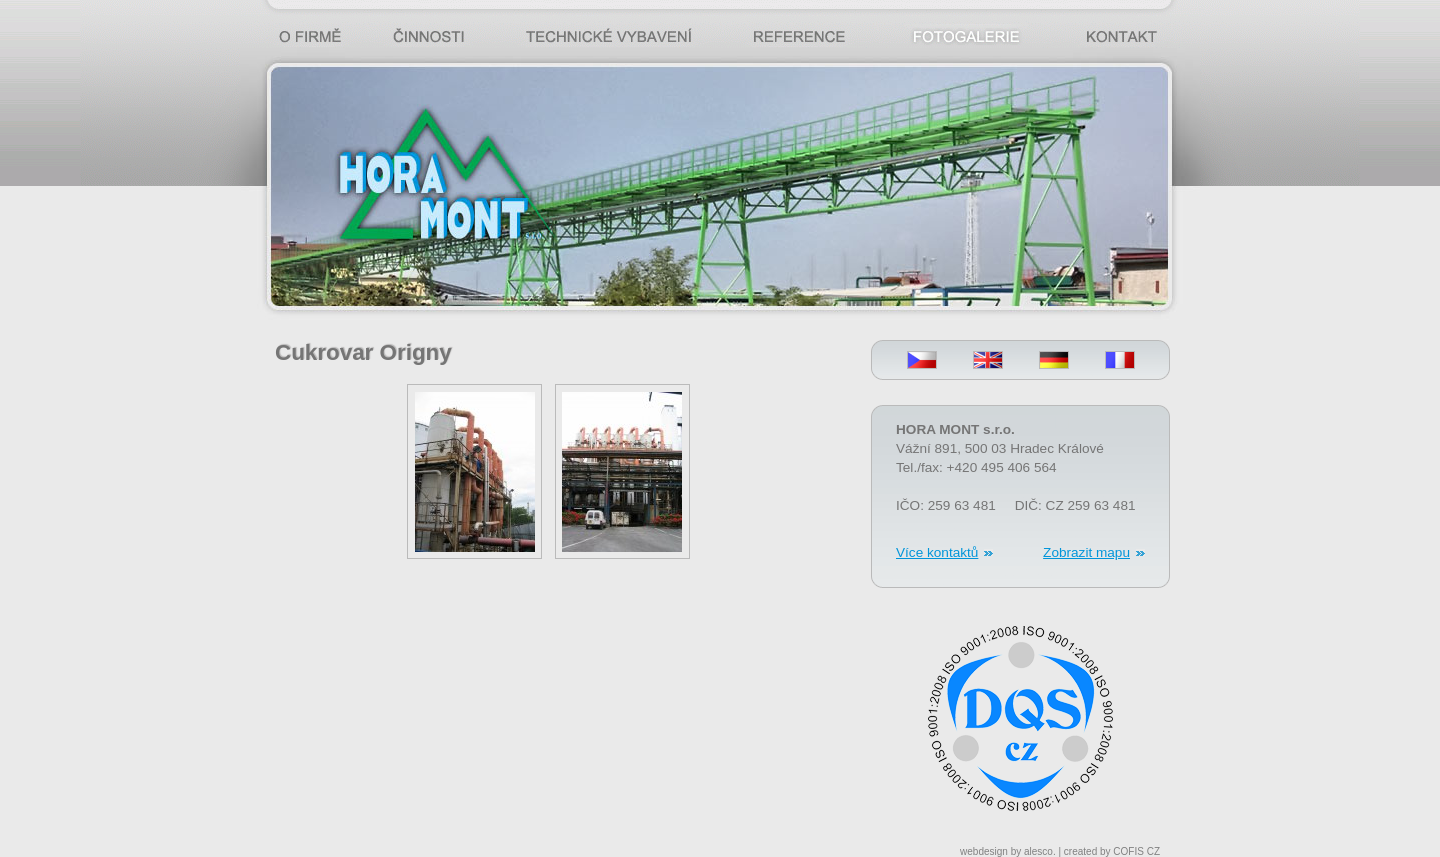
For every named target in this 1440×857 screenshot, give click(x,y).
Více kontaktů (937, 552)
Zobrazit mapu (1086, 552)
